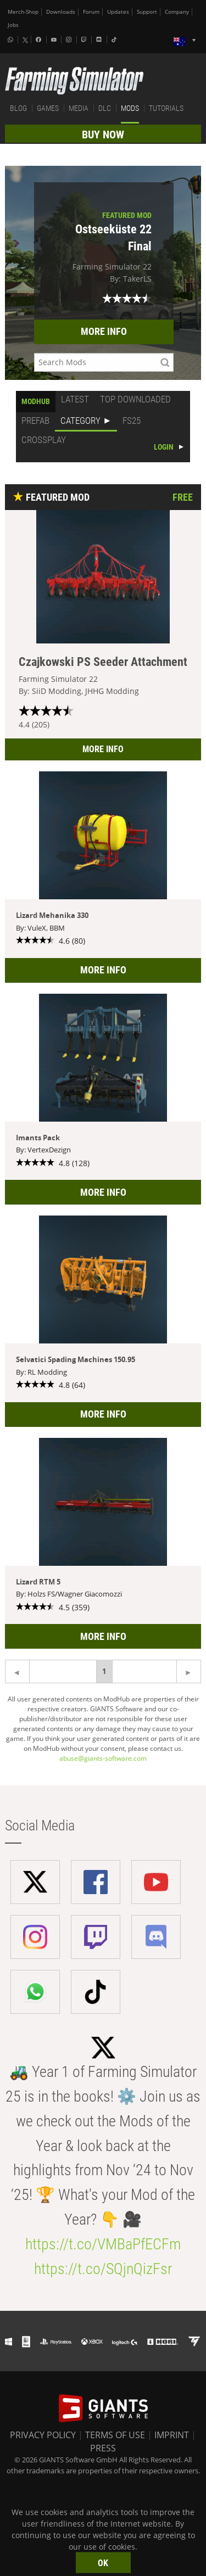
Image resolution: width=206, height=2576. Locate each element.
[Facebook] (39, 39)
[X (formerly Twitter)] (25, 40)
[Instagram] (70, 39)
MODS (130, 108)
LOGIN (164, 447)
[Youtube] (55, 39)
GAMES (48, 108)
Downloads (60, 11)
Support (147, 11)
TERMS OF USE (115, 2435)
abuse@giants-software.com (103, 1758)
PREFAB (35, 420)
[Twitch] (85, 39)
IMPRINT (171, 2435)
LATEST (75, 399)
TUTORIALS (166, 108)
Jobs (13, 25)
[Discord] (100, 39)
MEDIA (78, 108)
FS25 (132, 420)
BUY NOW (103, 134)
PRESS (103, 2448)
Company (177, 11)
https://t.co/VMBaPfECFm (103, 2244)
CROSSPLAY (43, 439)
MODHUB (35, 401)
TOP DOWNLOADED (135, 399)
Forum (91, 11)
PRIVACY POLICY (43, 2435)
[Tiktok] (115, 39)
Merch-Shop (23, 11)
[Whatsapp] (11, 39)
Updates (118, 11)
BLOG (18, 108)
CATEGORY (80, 420)
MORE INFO (104, 331)
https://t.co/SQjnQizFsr (103, 2269)
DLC (104, 108)
